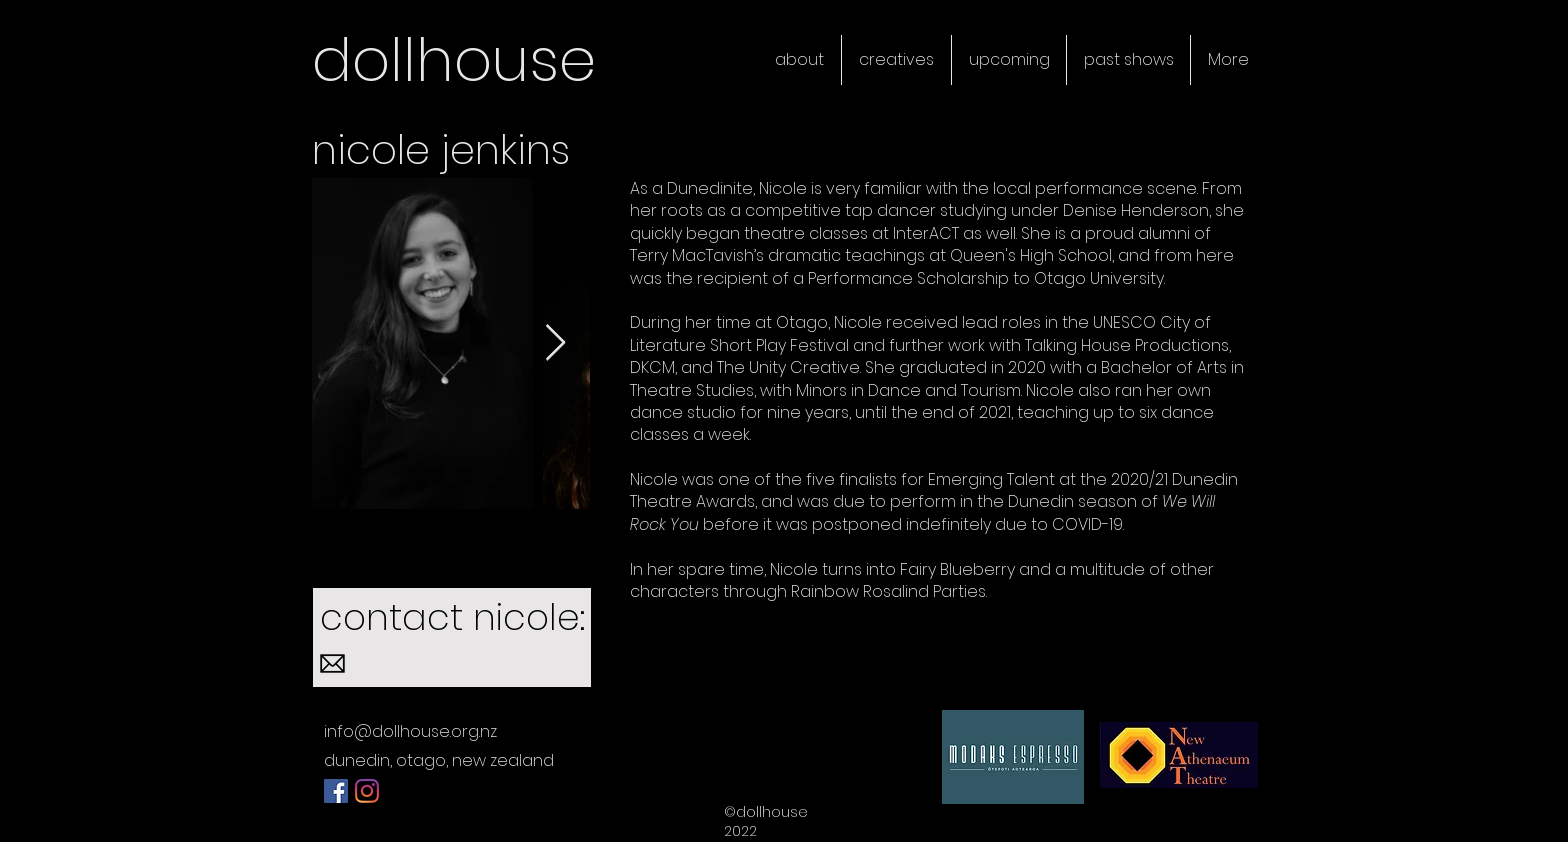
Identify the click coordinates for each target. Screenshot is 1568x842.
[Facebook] (336, 791)
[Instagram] (367, 791)
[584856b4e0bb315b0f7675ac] (332, 663)
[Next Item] (555, 343)
